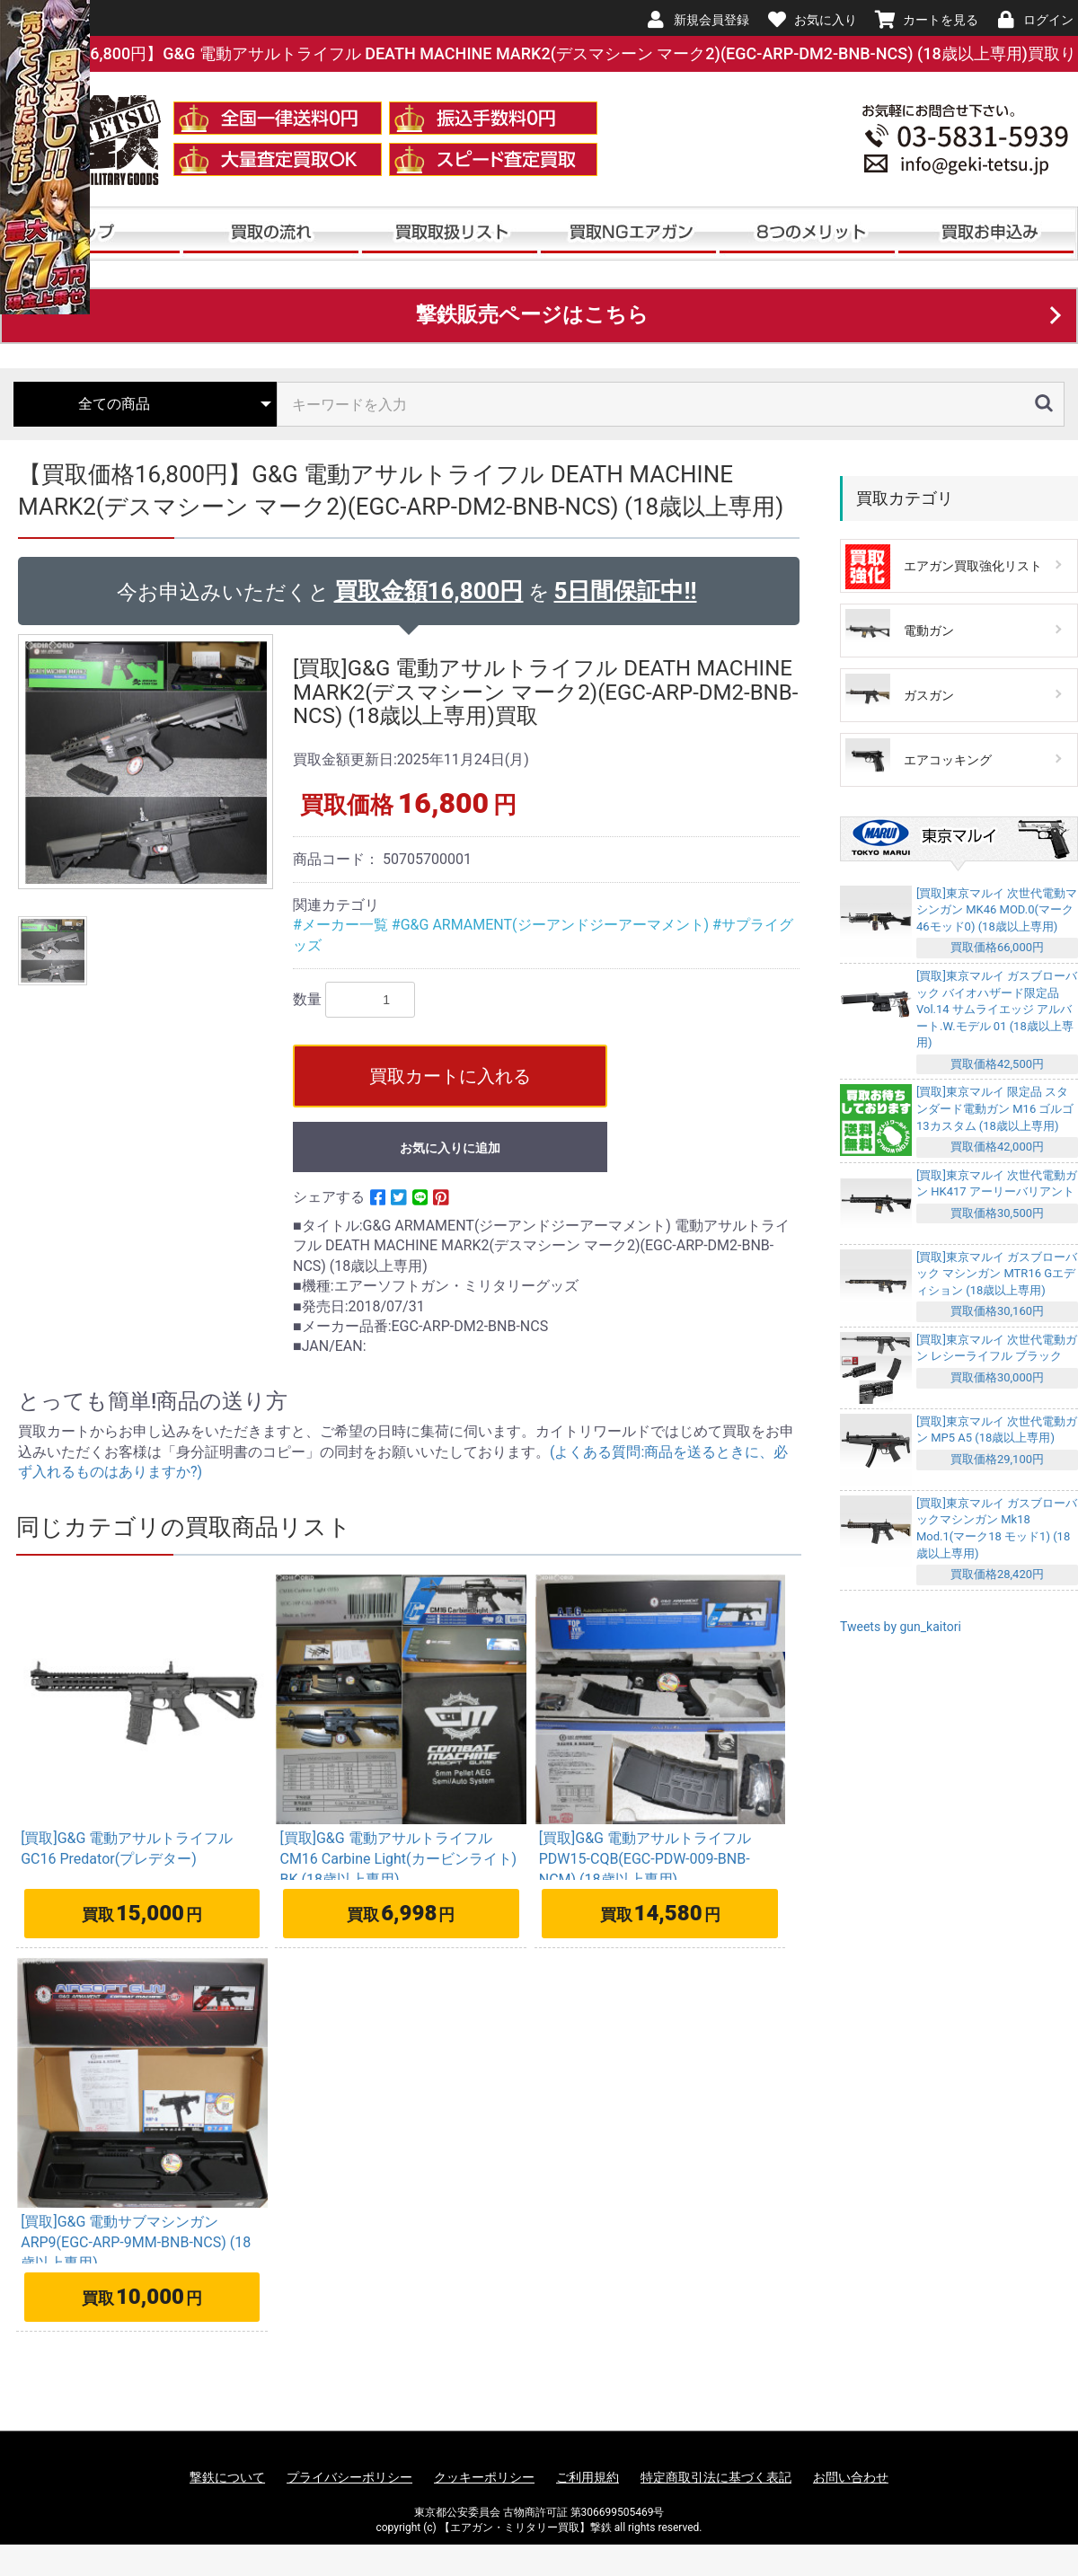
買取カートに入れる (450, 1076)
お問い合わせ (850, 2477)
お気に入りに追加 (450, 1148)
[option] (148, 761)
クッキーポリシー (484, 2477)
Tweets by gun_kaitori (900, 1626)
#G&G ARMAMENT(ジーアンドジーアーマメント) (552, 924)
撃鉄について (227, 2477)
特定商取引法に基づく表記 (716, 2477)
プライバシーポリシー (349, 2477)
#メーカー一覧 (342, 924)
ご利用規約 (587, 2477)
